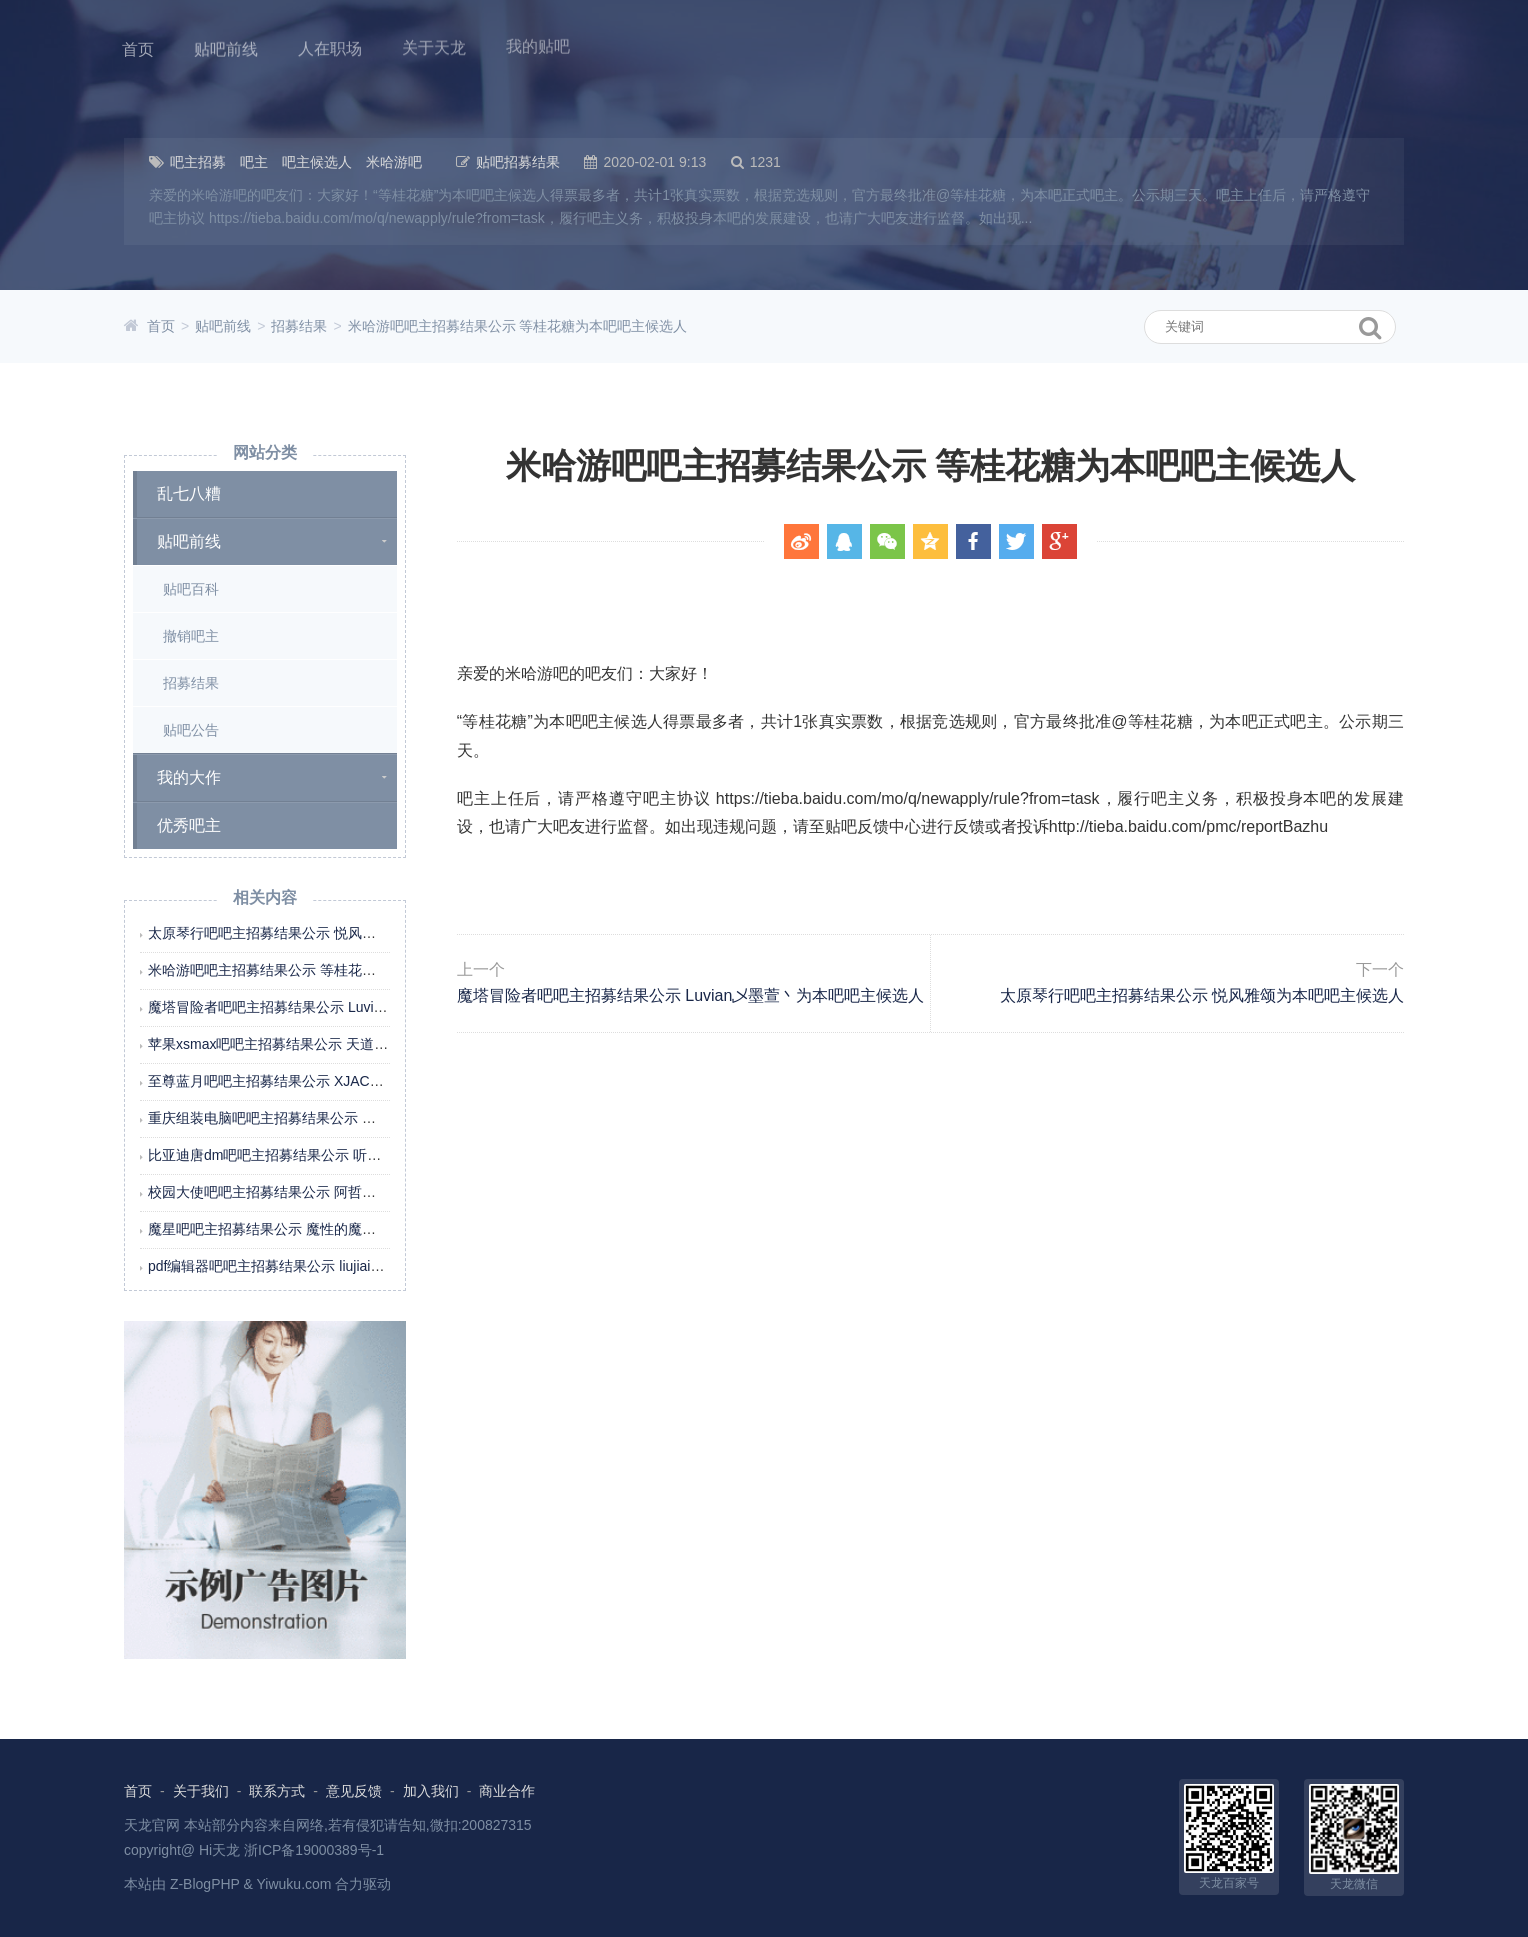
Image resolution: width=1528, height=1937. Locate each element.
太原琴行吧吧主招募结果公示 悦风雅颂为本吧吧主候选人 (325, 933)
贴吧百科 (191, 589)
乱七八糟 (189, 493)
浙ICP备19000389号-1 (314, 1850)
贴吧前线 (226, 48)
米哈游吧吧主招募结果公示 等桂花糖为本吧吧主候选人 (518, 326)
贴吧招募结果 (518, 162)
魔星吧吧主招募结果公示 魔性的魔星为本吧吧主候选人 (318, 1229)
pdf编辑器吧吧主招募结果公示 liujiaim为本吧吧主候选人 (321, 1266)
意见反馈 (354, 1791)
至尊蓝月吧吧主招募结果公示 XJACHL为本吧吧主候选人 (324, 1081)
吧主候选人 (317, 162)
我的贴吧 (538, 42)
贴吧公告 (191, 730)
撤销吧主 (191, 636)
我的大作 (189, 777)
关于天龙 (434, 44)
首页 (138, 48)
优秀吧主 (189, 825)
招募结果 (299, 326)
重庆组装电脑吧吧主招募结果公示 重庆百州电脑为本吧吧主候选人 (353, 1118)
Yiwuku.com (294, 1884)
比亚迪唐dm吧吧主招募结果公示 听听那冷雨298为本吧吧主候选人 (353, 1155)
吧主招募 (198, 162)
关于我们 (201, 1791)
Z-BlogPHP (205, 1884)
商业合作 (507, 1791)
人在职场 (330, 46)
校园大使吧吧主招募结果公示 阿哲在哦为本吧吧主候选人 (325, 1192)
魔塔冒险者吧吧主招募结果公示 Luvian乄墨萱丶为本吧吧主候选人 (352, 1007)
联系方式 (277, 1791)
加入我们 (431, 1791)
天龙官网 (152, 1825)
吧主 (254, 162)
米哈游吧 (394, 162)
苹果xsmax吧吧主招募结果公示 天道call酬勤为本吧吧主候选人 (341, 1044)
